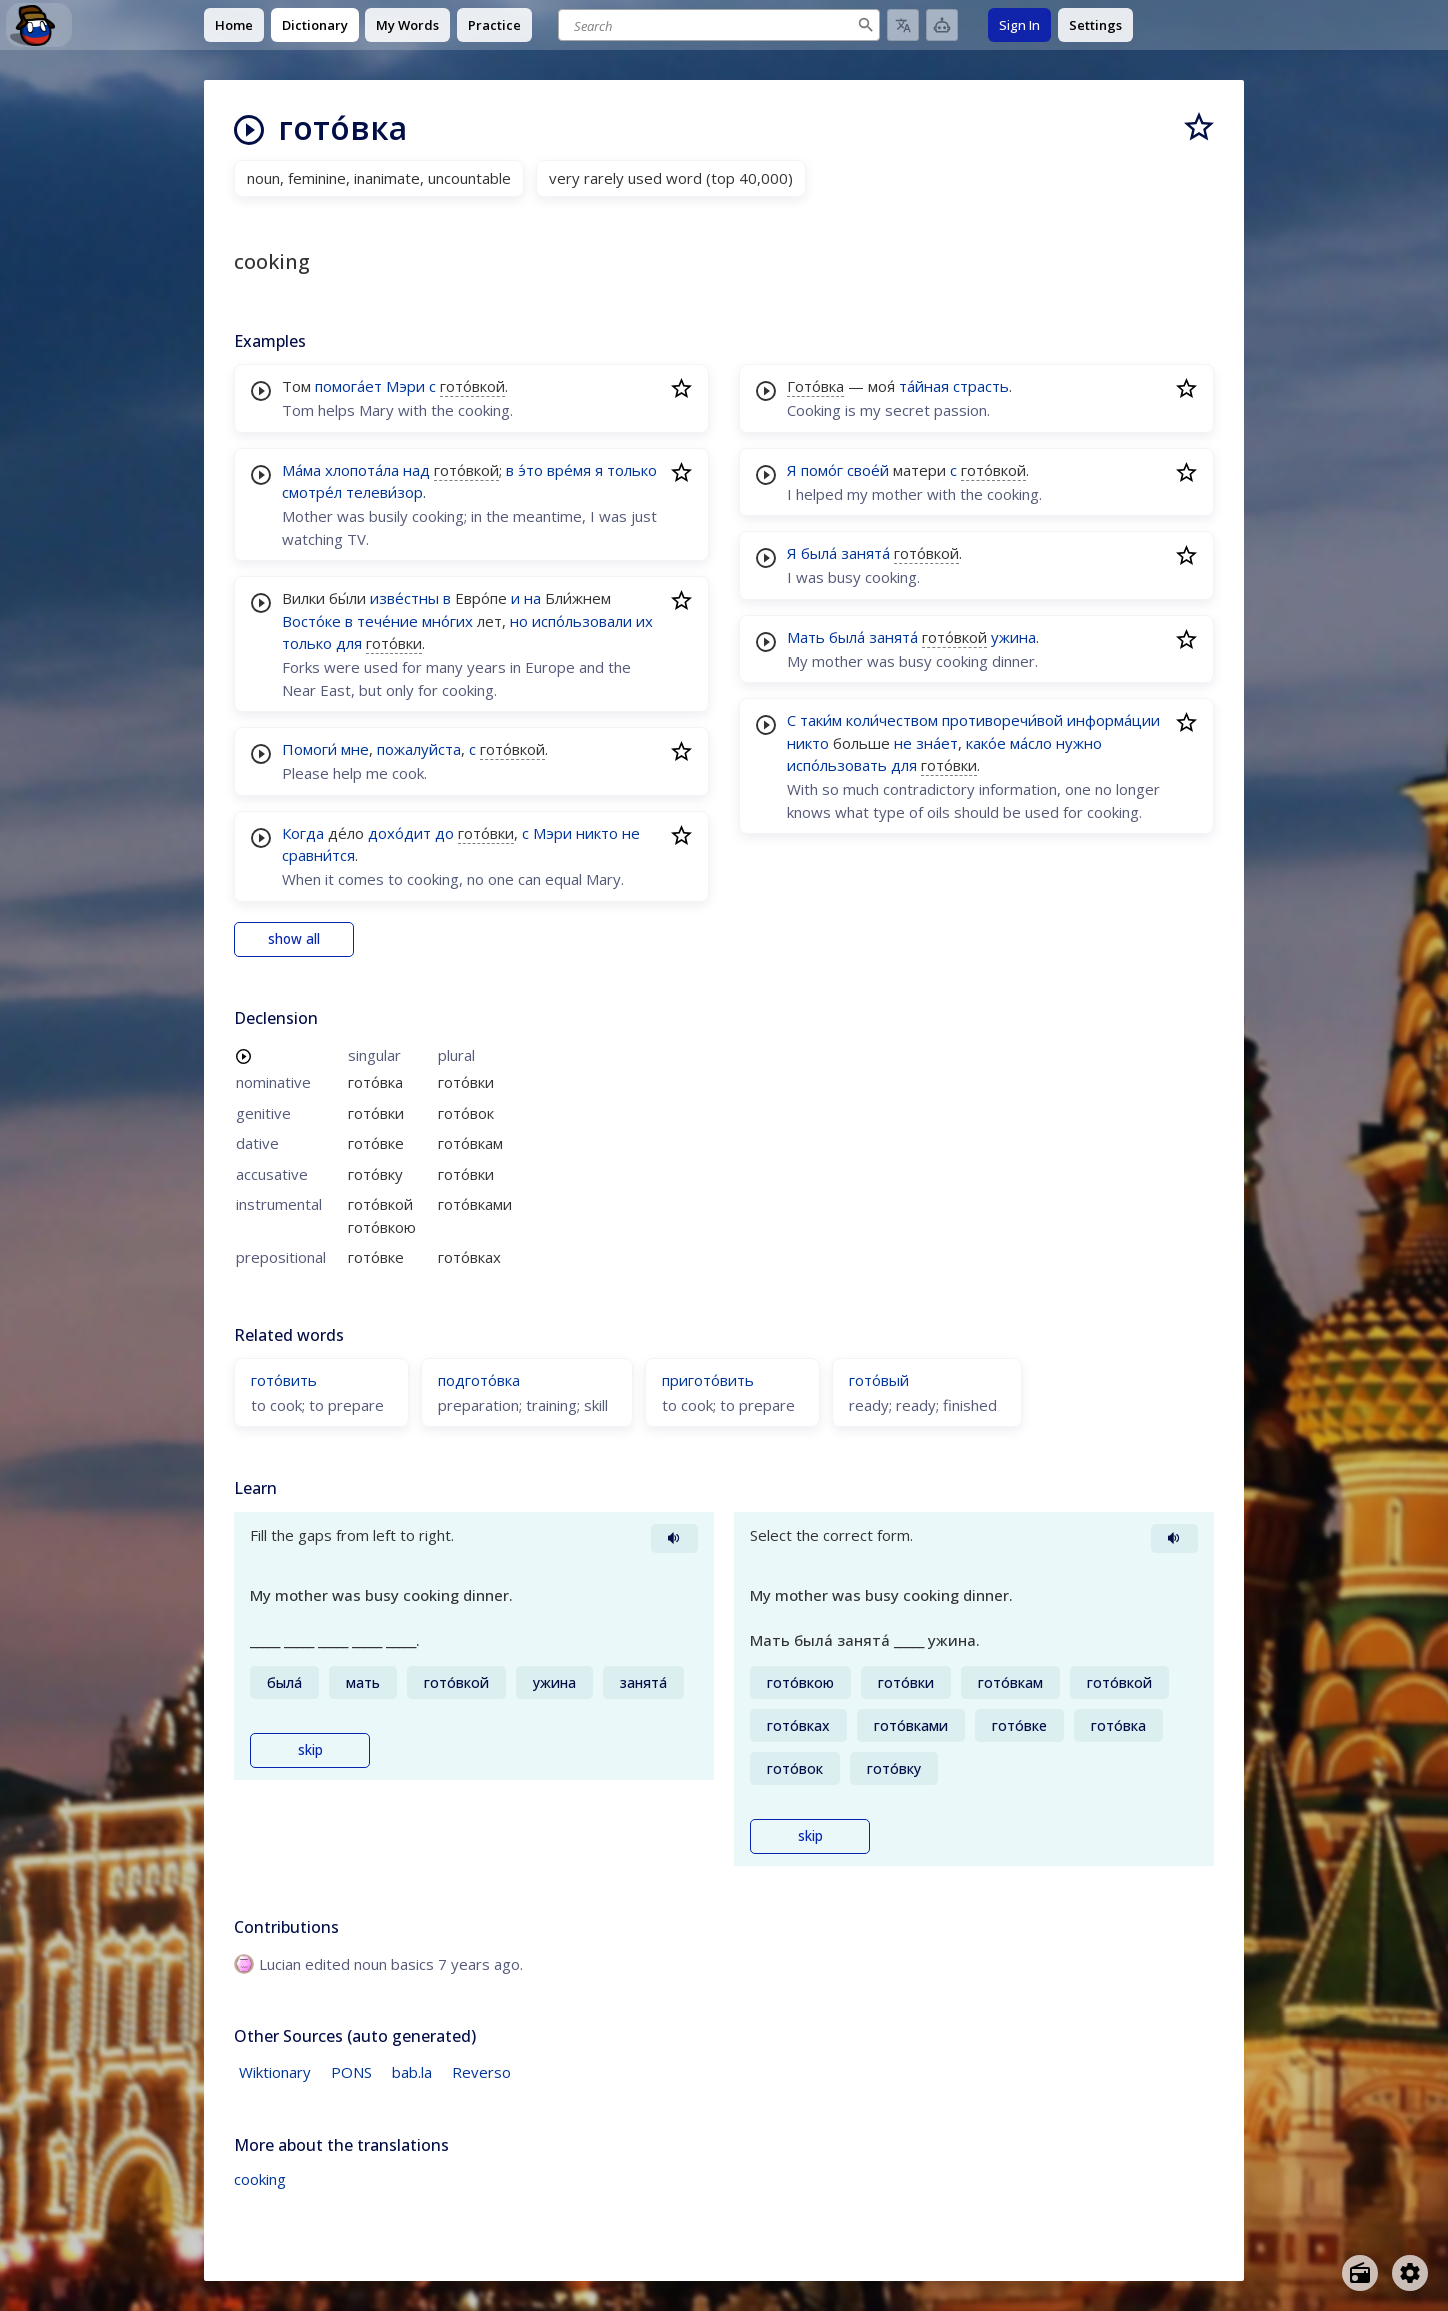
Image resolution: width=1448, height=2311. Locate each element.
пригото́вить (708, 1380)
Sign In (1019, 25)
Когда (303, 833)
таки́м (821, 720)
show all (294, 939)
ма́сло (1031, 743)
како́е (986, 743)
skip (310, 1750)
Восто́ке (311, 621)
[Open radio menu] (1360, 2273)
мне (355, 749)
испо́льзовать (837, 765)
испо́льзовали (582, 621)
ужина (1013, 637)
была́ (819, 553)
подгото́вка (479, 1380)
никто (597, 833)
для (349, 643)
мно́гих (447, 621)
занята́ (865, 553)
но (519, 621)
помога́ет (348, 386)
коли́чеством (892, 720)
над (416, 470)
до (444, 833)
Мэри (405, 386)
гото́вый (879, 1380)
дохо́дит (399, 833)
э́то (530, 470)
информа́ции (1113, 720)
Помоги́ (309, 749)
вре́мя (569, 470)
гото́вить (284, 1380)
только (632, 470)
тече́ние (387, 621)
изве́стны (404, 598)
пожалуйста (419, 749)
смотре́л (312, 492)
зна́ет (937, 743)
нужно (1079, 743)
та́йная (924, 386)
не (631, 833)
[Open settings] (1410, 2273)
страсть (981, 386)
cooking (260, 2179)
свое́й (868, 470)
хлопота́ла (362, 470)
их (644, 621)
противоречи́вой (1002, 720)
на (532, 598)
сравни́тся (318, 855)
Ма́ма (301, 470)
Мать (806, 637)
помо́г (822, 470)
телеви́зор (384, 492)
